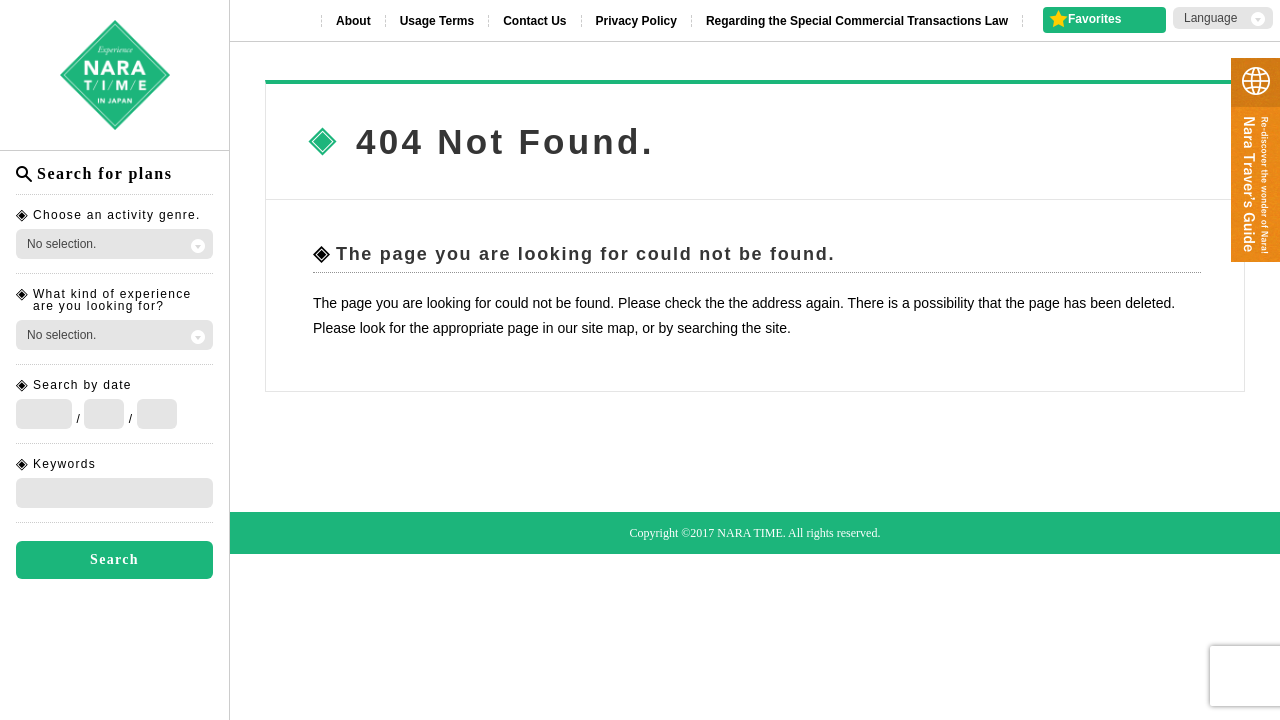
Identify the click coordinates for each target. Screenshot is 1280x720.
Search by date (82, 385)
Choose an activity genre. (117, 215)
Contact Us (534, 21)
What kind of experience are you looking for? (112, 300)
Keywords (64, 464)
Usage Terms (437, 21)
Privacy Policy (636, 21)
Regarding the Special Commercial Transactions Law (857, 21)
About (353, 21)
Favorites (1094, 19)
